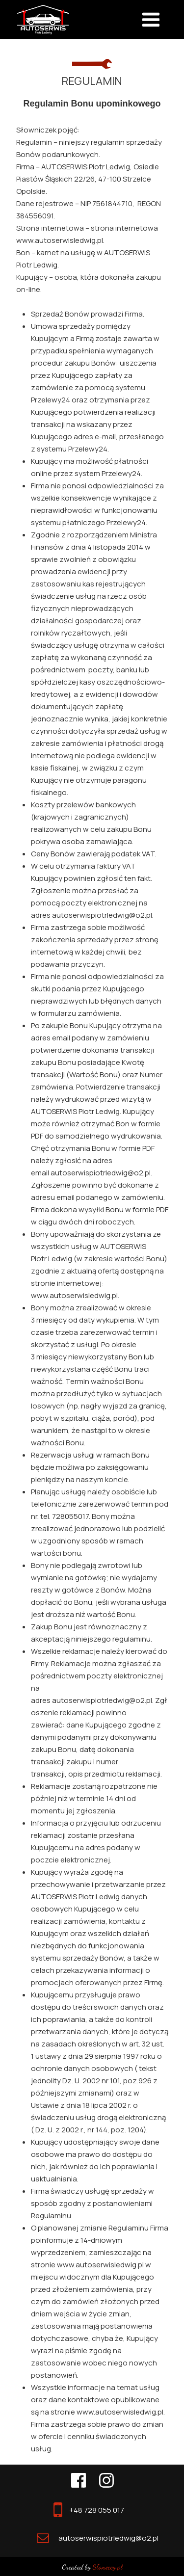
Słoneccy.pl (107, 2566)
